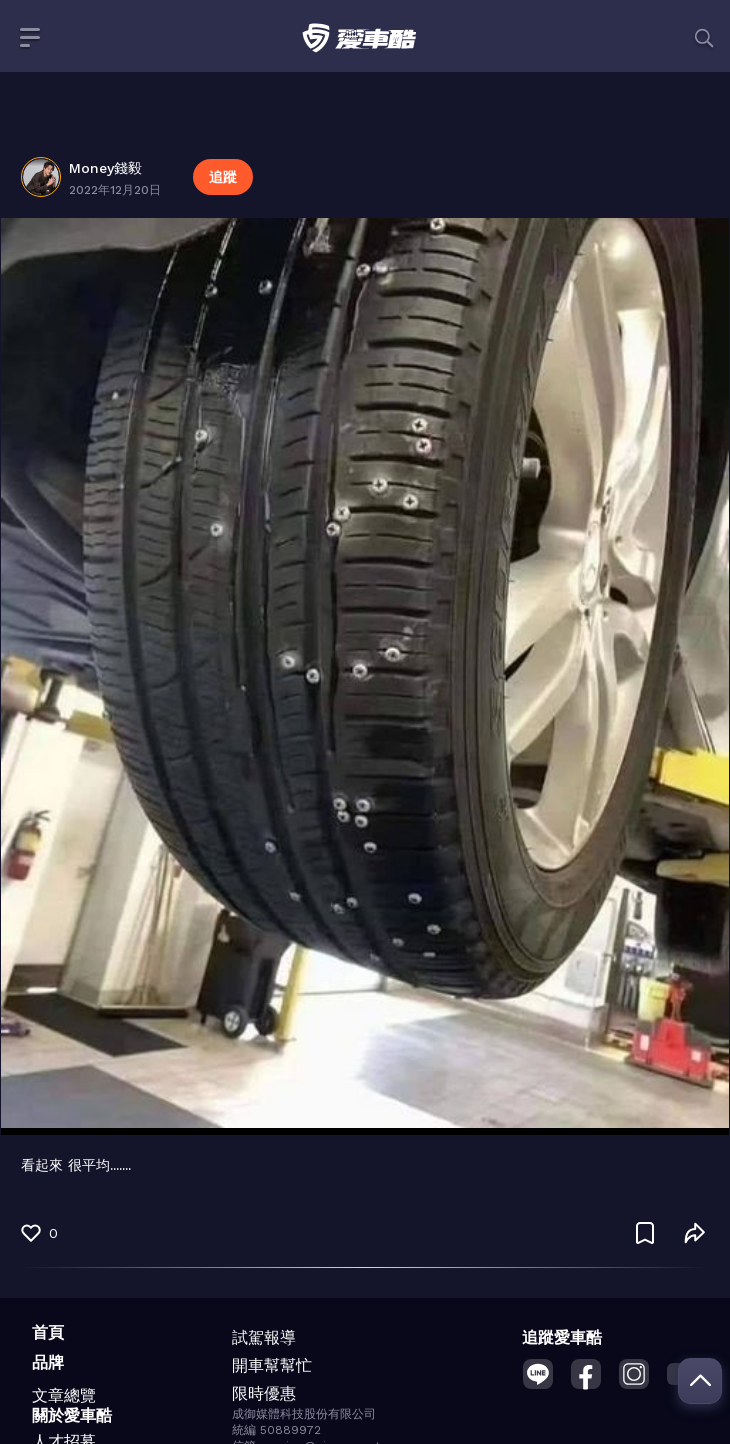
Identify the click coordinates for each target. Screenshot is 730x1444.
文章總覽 (64, 1395)
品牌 (48, 1362)
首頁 (48, 1332)
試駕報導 (264, 1337)
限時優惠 (264, 1393)
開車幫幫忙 (272, 1365)
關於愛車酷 (72, 1415)
